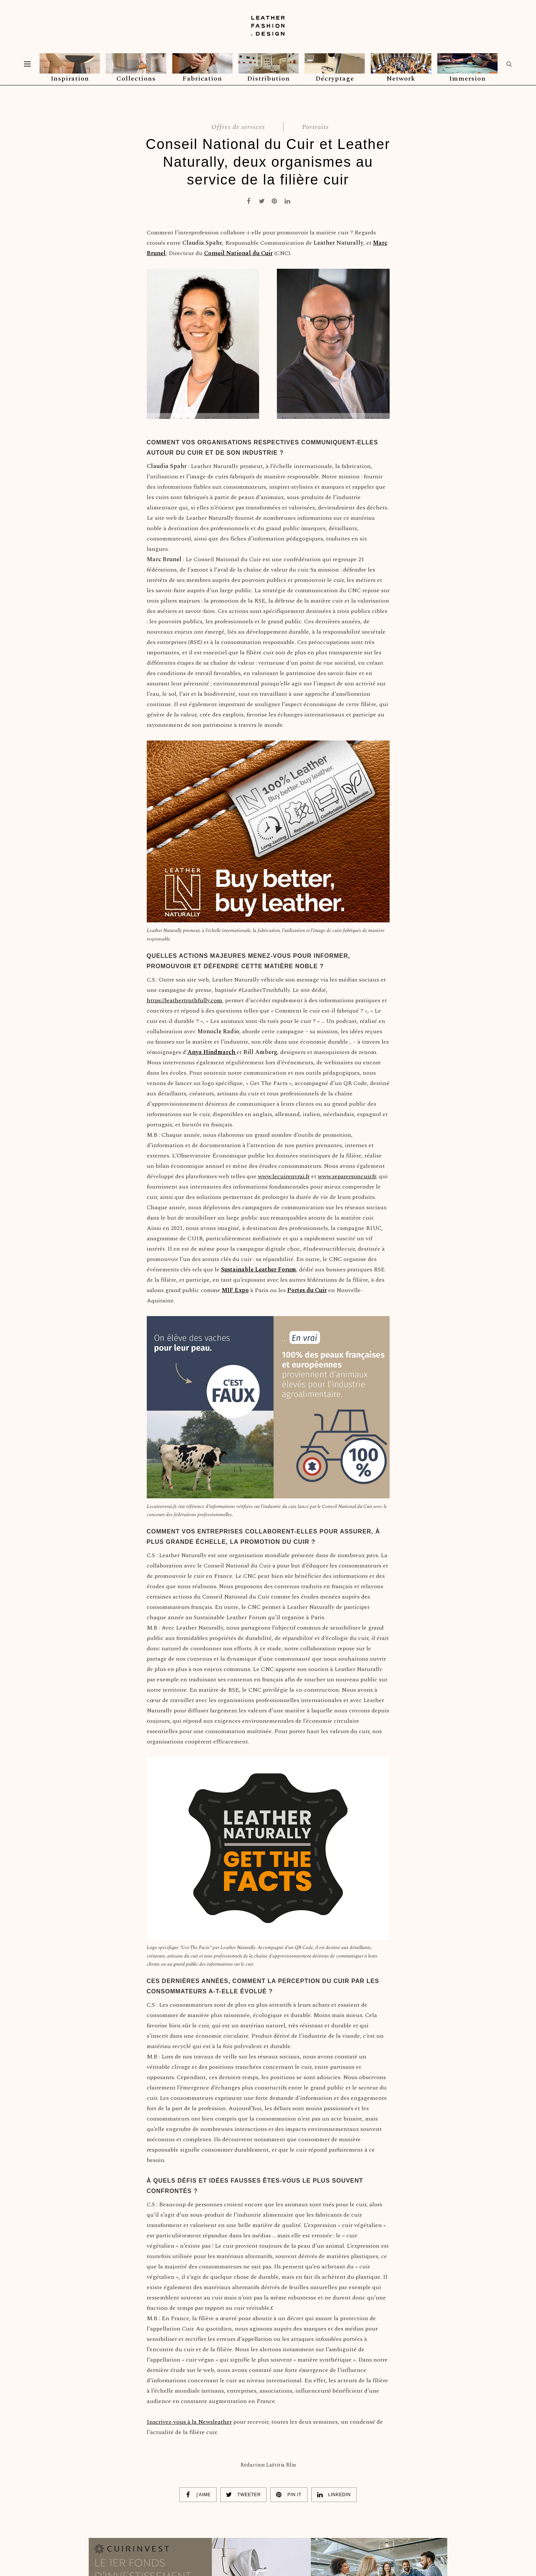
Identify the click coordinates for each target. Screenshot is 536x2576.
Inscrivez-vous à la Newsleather (189, 2421)
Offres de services (238, 127)
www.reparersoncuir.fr (347, 1176)
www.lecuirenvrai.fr (284, 1176)
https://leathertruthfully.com (184, 1000)
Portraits (315, 127)
